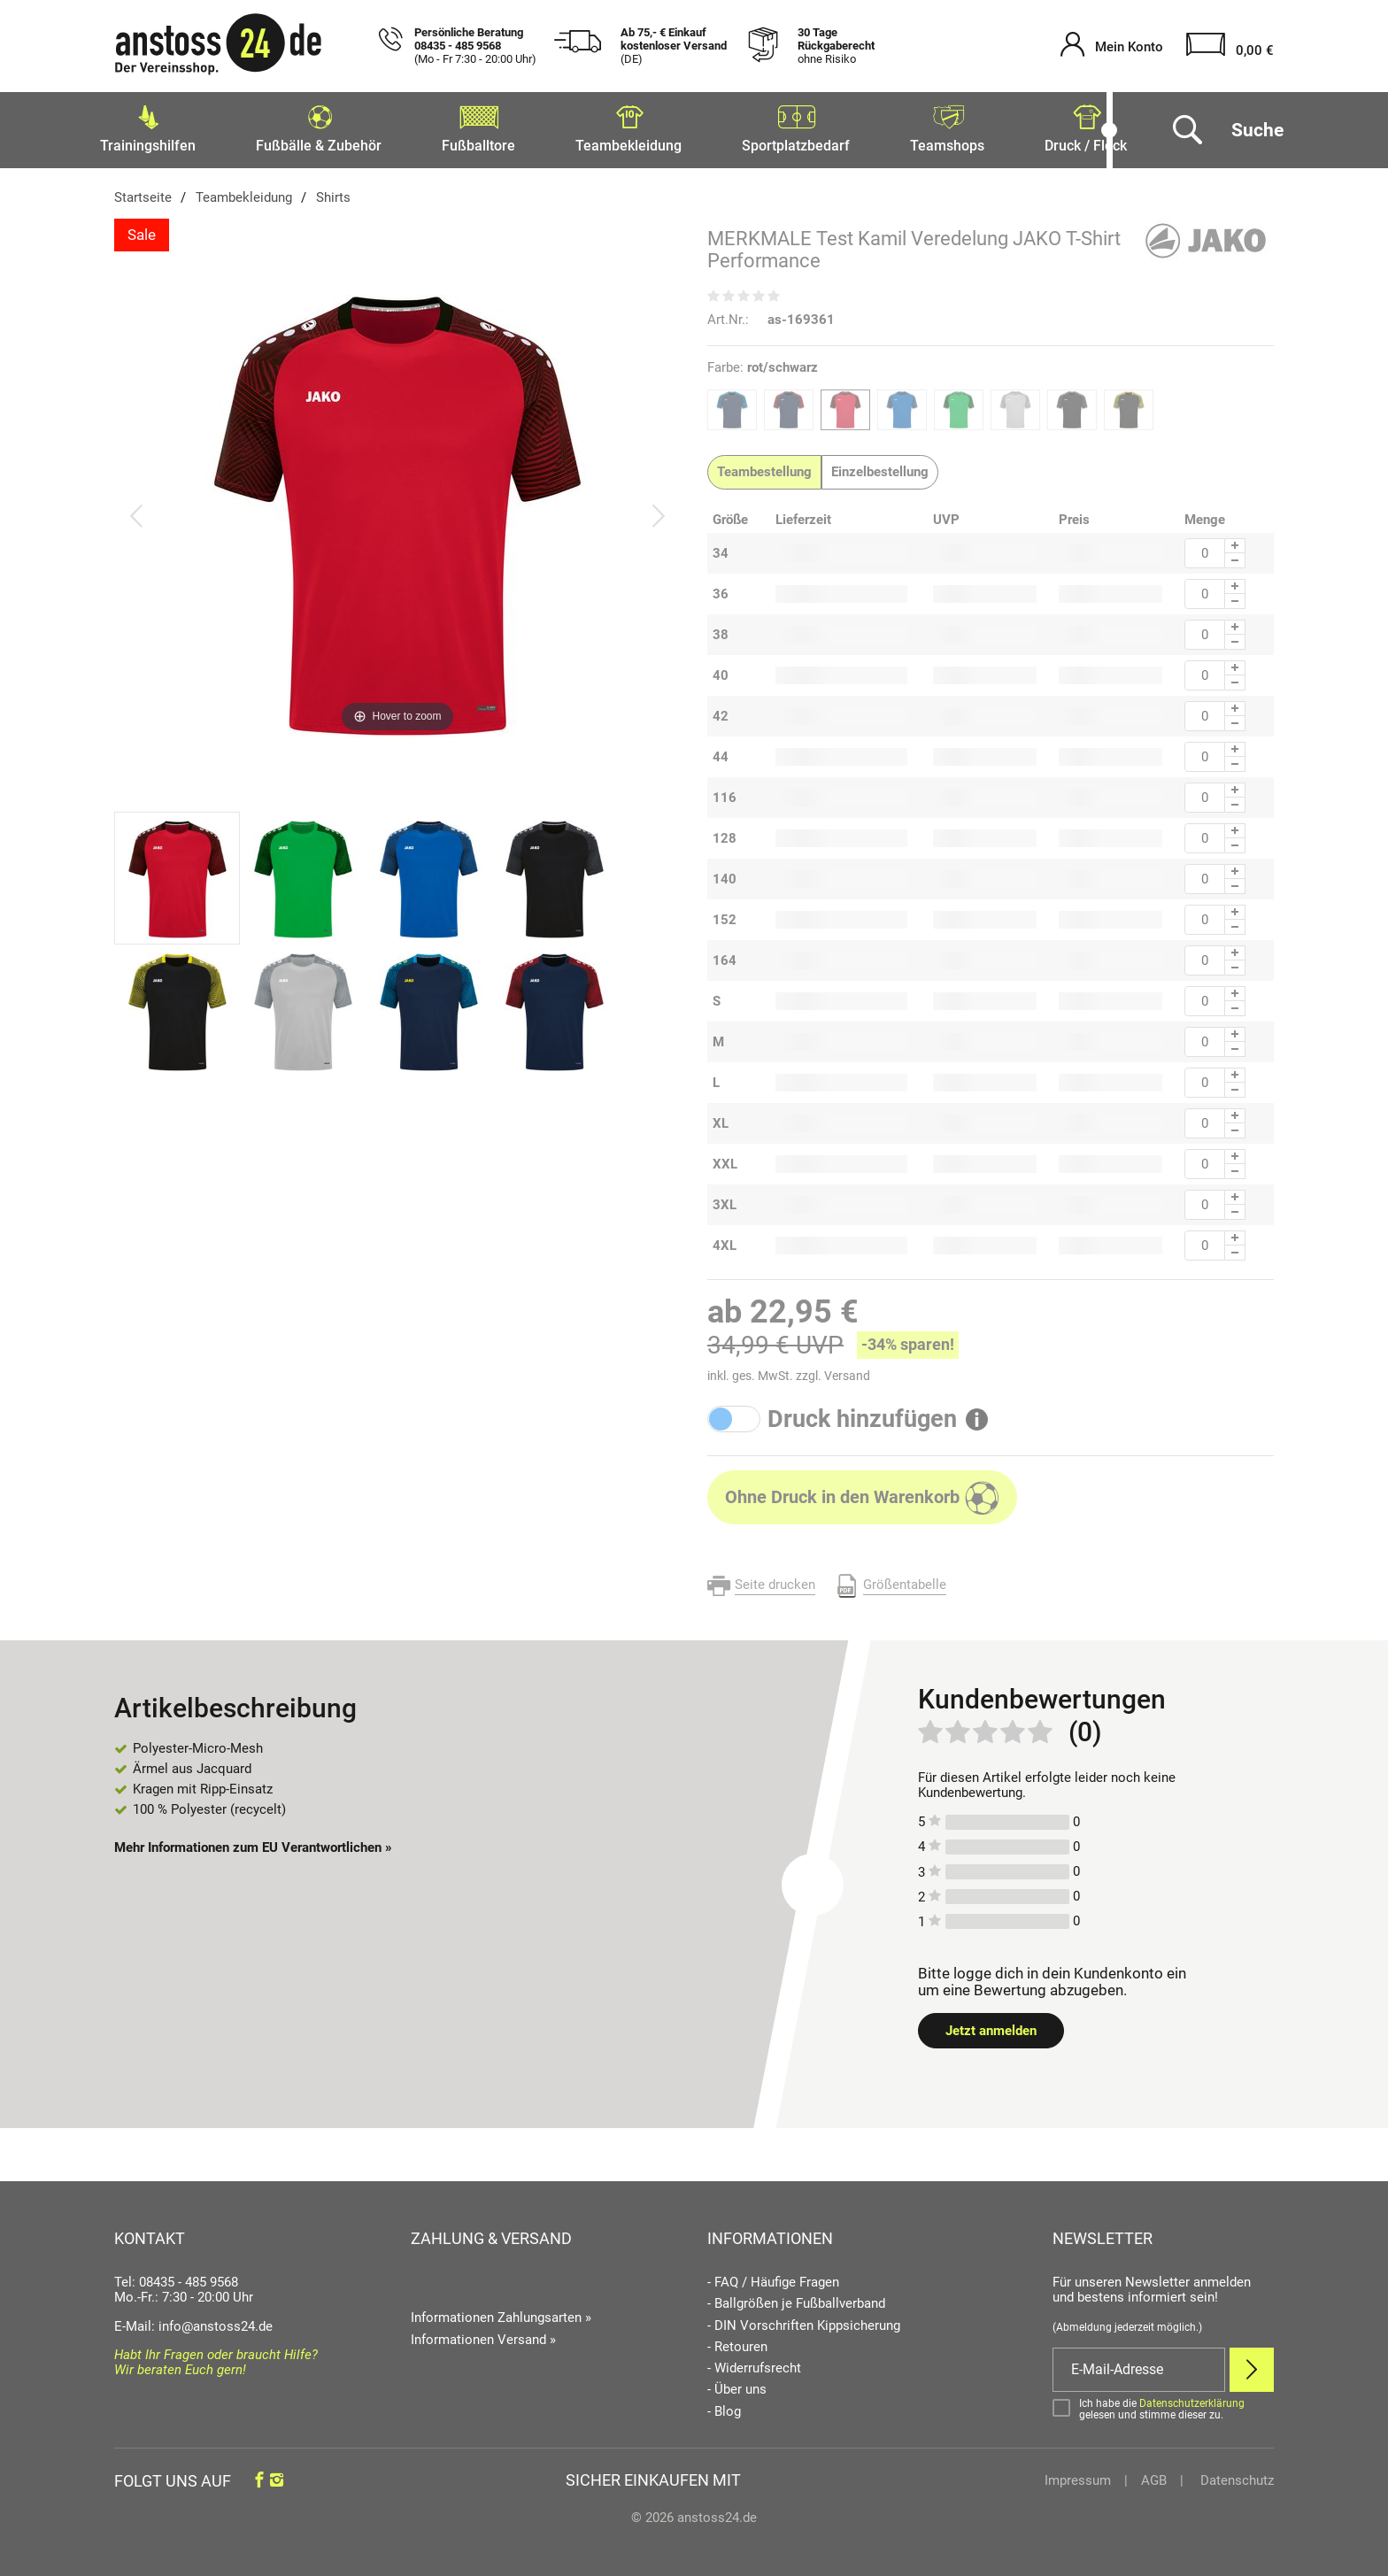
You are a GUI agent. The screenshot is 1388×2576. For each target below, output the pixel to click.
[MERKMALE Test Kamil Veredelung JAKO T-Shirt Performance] (397, 509)
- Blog (724, 2406)
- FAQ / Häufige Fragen (773, 2277)
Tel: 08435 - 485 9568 (176, 2277)
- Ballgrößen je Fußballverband (796, 2298)
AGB (1154, 2475)
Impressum (1078, 2475)
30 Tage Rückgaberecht (836, 46)
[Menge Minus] (1235, 555)
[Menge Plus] (1235, 540)
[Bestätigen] (1163, 2404)
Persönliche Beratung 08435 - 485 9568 (475, 46)
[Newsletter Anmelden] (1252, 2364)
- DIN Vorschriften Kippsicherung (803, 2320)
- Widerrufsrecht (754, 2363)
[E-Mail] (1139, 2364)
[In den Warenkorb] (862, 1492)
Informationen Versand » (483, 2334)
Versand (847, 1370)
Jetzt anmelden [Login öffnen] (991, 2025)
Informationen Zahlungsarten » (501, 2312)
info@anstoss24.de (215, 2321)
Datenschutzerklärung (1192, 2398)
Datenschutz (1235, 2475)
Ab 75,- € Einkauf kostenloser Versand (674, 46)
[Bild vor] (658, 510)
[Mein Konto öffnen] (1111, 46)
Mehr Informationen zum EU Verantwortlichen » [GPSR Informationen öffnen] (253, 1842)
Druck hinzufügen (862, 1414)
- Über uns (737, 2384)
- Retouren (737, 2341)
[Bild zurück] (136, 510)
